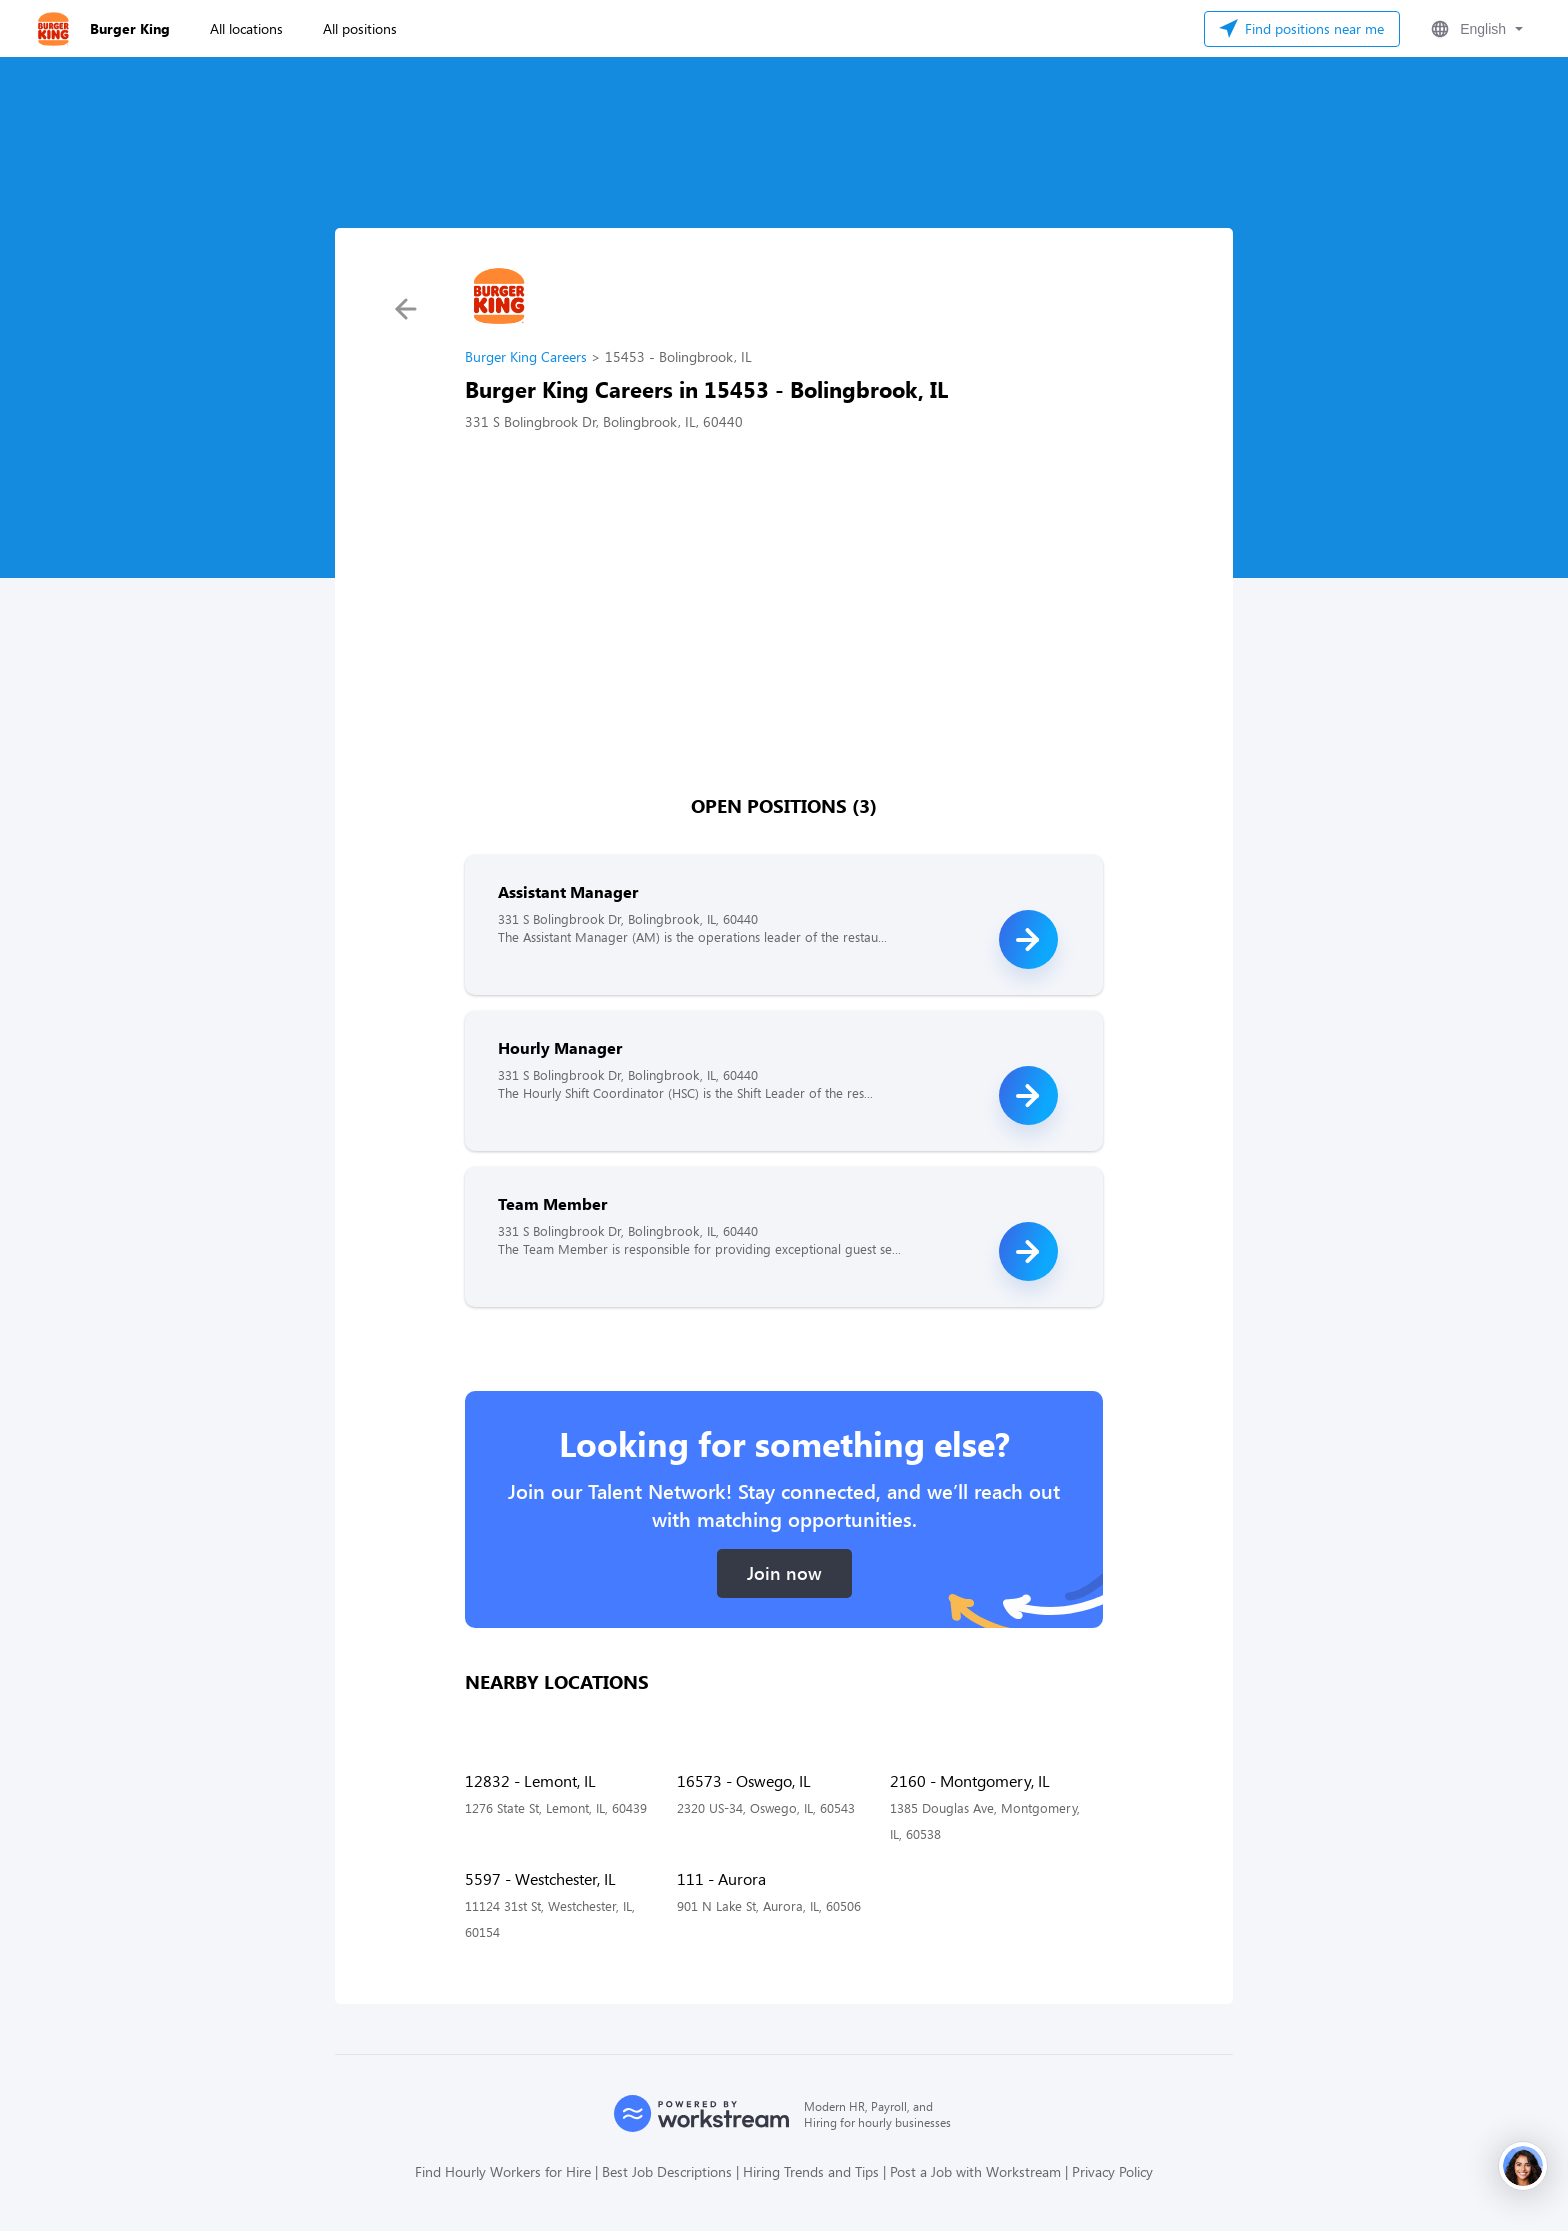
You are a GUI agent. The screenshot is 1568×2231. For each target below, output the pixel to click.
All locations (246, 28)
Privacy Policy (1112, 2171)
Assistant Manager (568, 891)
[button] (1475, 29)
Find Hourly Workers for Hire (503, 2171)
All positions (360, 28)
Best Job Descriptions (667, 2171)
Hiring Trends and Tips (811, 2171)
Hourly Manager (560, 1047)
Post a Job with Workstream (975, 2171)
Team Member (552, 1203)
